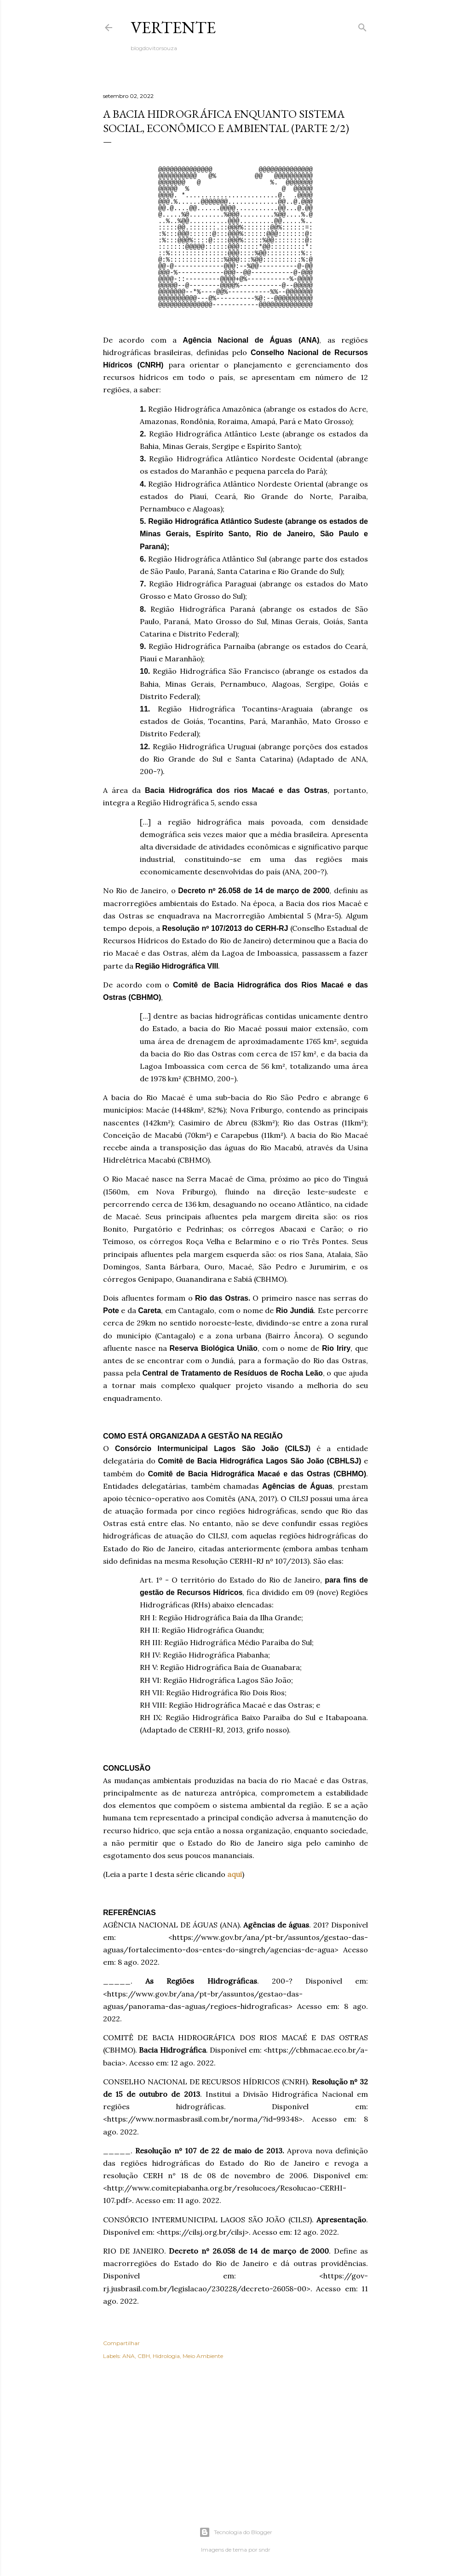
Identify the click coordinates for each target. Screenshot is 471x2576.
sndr (264, 2549)
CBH (144, 2355)
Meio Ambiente (203, 2355)
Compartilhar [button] (121, 2343)
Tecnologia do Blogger (235, 2532)
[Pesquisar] (362, 25)
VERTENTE (173, 27)
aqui (234, 1874)
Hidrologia (166, 2355)
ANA (128, 2355)
